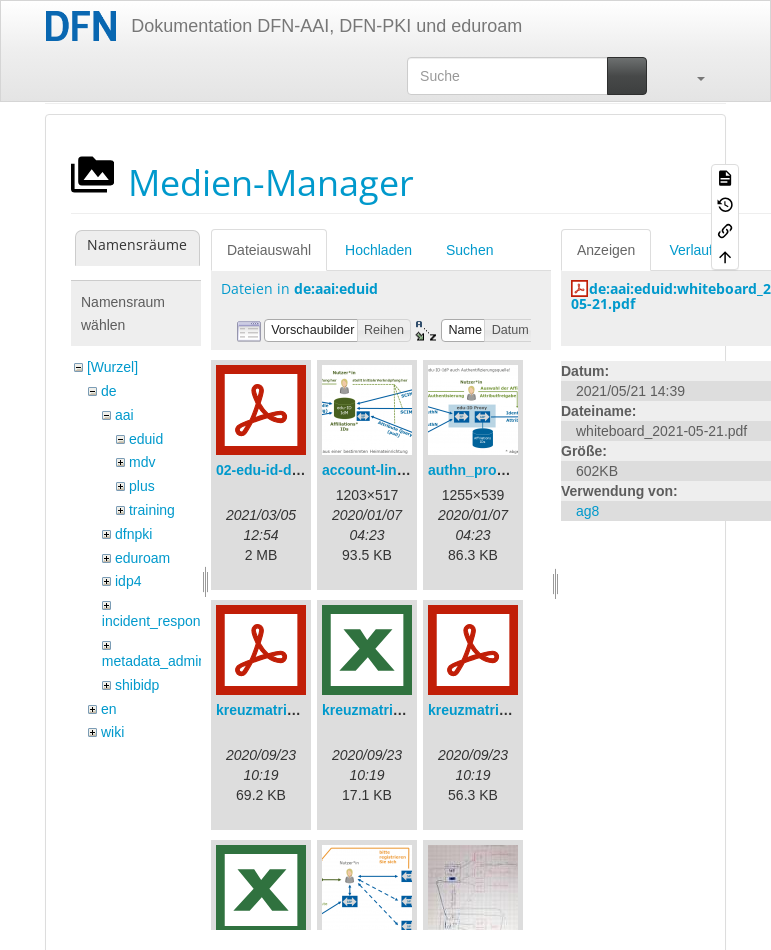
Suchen (469, 250)
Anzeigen (606, 250)
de (109, 391)
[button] (691, 76)
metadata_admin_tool (169, 661)
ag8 (587, 511)
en (109, 709)
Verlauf (691, 250)
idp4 (128, 581)
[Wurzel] (112, 367)
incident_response (159, 621)
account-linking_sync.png (408, 470)
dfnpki (133, 534)
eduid (146, 439)
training (152, 510)
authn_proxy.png (484, 470)
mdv (142, 462)
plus (142, 486)
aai (124, 415)
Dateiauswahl (269, 250)
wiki (112, 732)
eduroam (142, 558)
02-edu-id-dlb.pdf (273, 470)
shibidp (137, 685)
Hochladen (378, 250)
